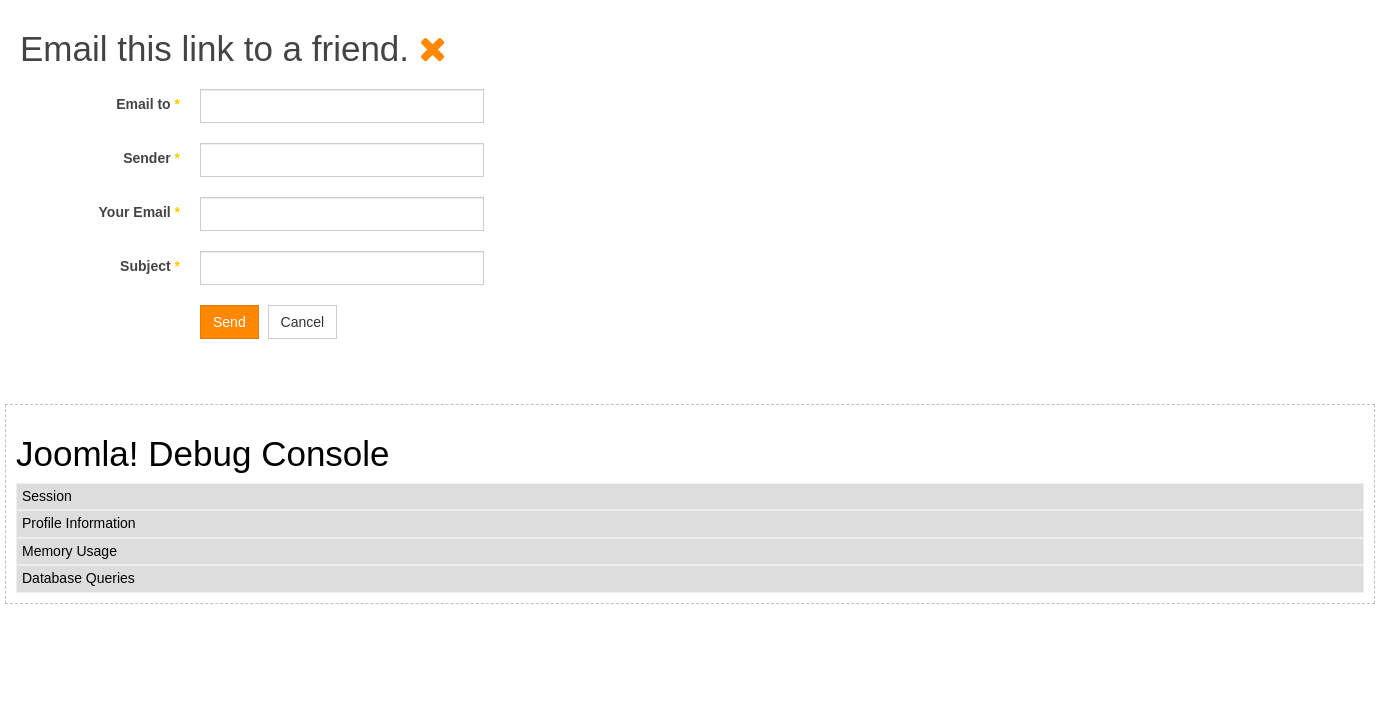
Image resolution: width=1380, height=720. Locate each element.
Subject (150, 266)
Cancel (303, 322)
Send (229, 322)
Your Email (139, 212)
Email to (148, 104)
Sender (151, 158)
